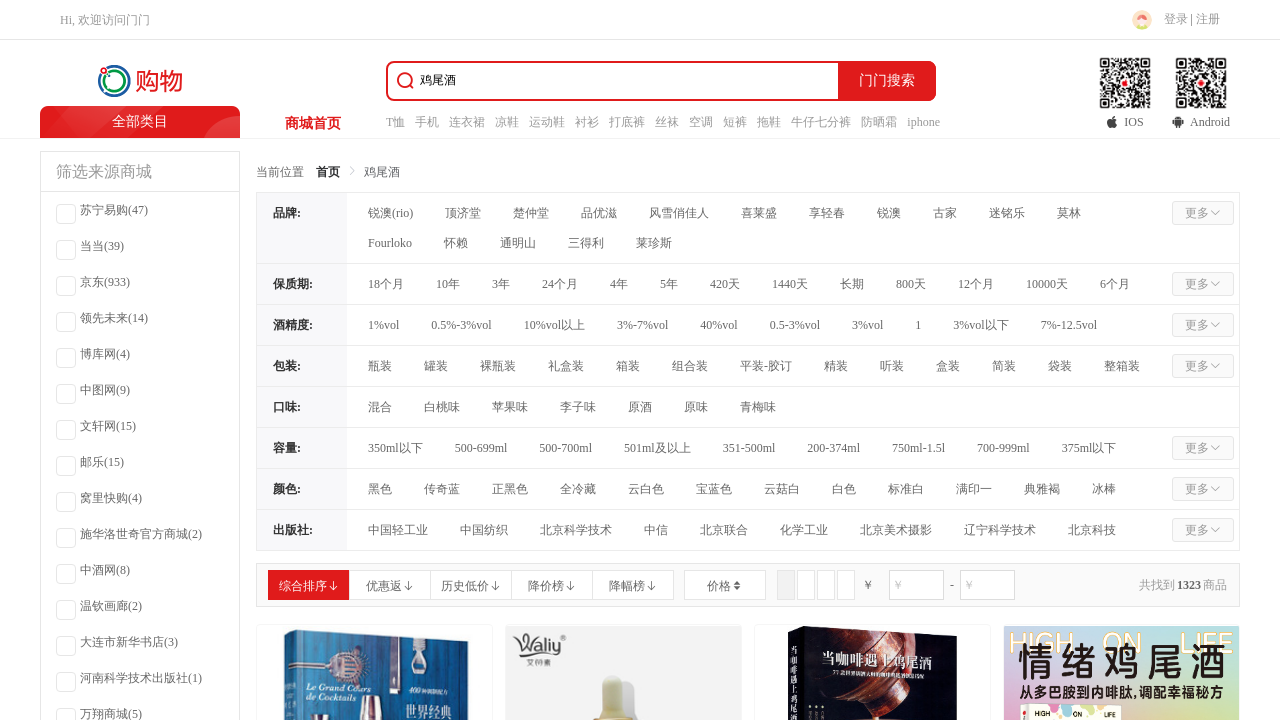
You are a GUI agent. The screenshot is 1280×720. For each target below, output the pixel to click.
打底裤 (627, 122)
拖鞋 (769, 122)
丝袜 (667, 122)
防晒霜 (879, 122)
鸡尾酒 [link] (382, 172)
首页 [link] (328, 172)
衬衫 (587, 122)
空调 (701, 122)
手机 (427, 122)
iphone (923, 122)
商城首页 (313, 123)
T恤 (395, 122)
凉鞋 (507, 122)
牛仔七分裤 (821, 122)
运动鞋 (547, 122)
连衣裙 (467, 122)
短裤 (735, 122)
